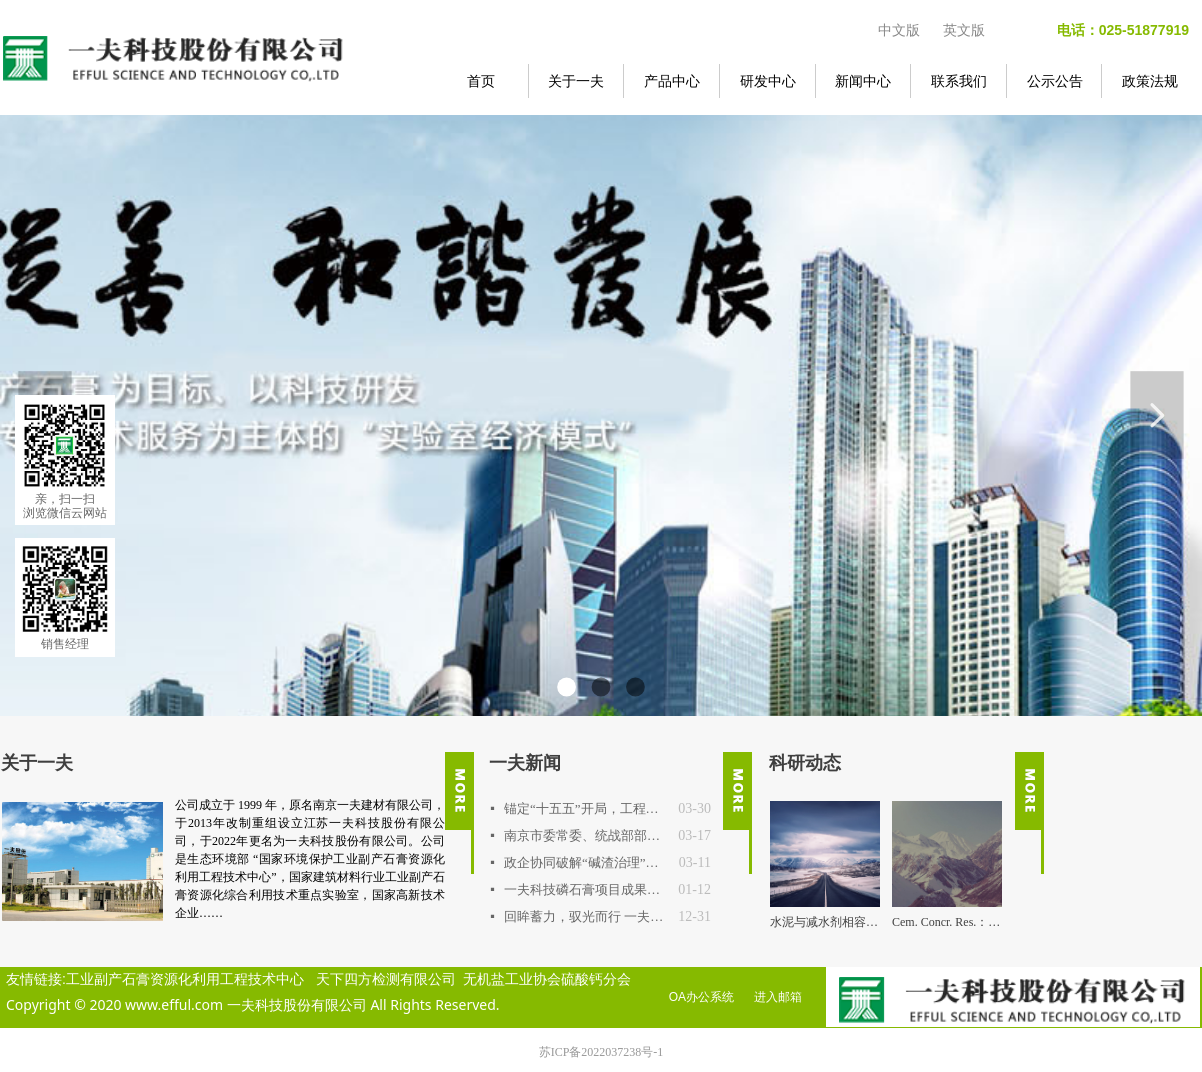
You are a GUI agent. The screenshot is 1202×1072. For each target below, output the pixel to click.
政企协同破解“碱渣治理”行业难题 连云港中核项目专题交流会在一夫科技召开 (586, 862)
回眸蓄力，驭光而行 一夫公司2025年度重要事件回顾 (586, 916)
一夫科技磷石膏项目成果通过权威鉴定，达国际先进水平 (586, 889)
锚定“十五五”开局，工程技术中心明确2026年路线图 (586, 808)
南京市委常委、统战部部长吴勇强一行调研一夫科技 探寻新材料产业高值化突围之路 (586, 835)
